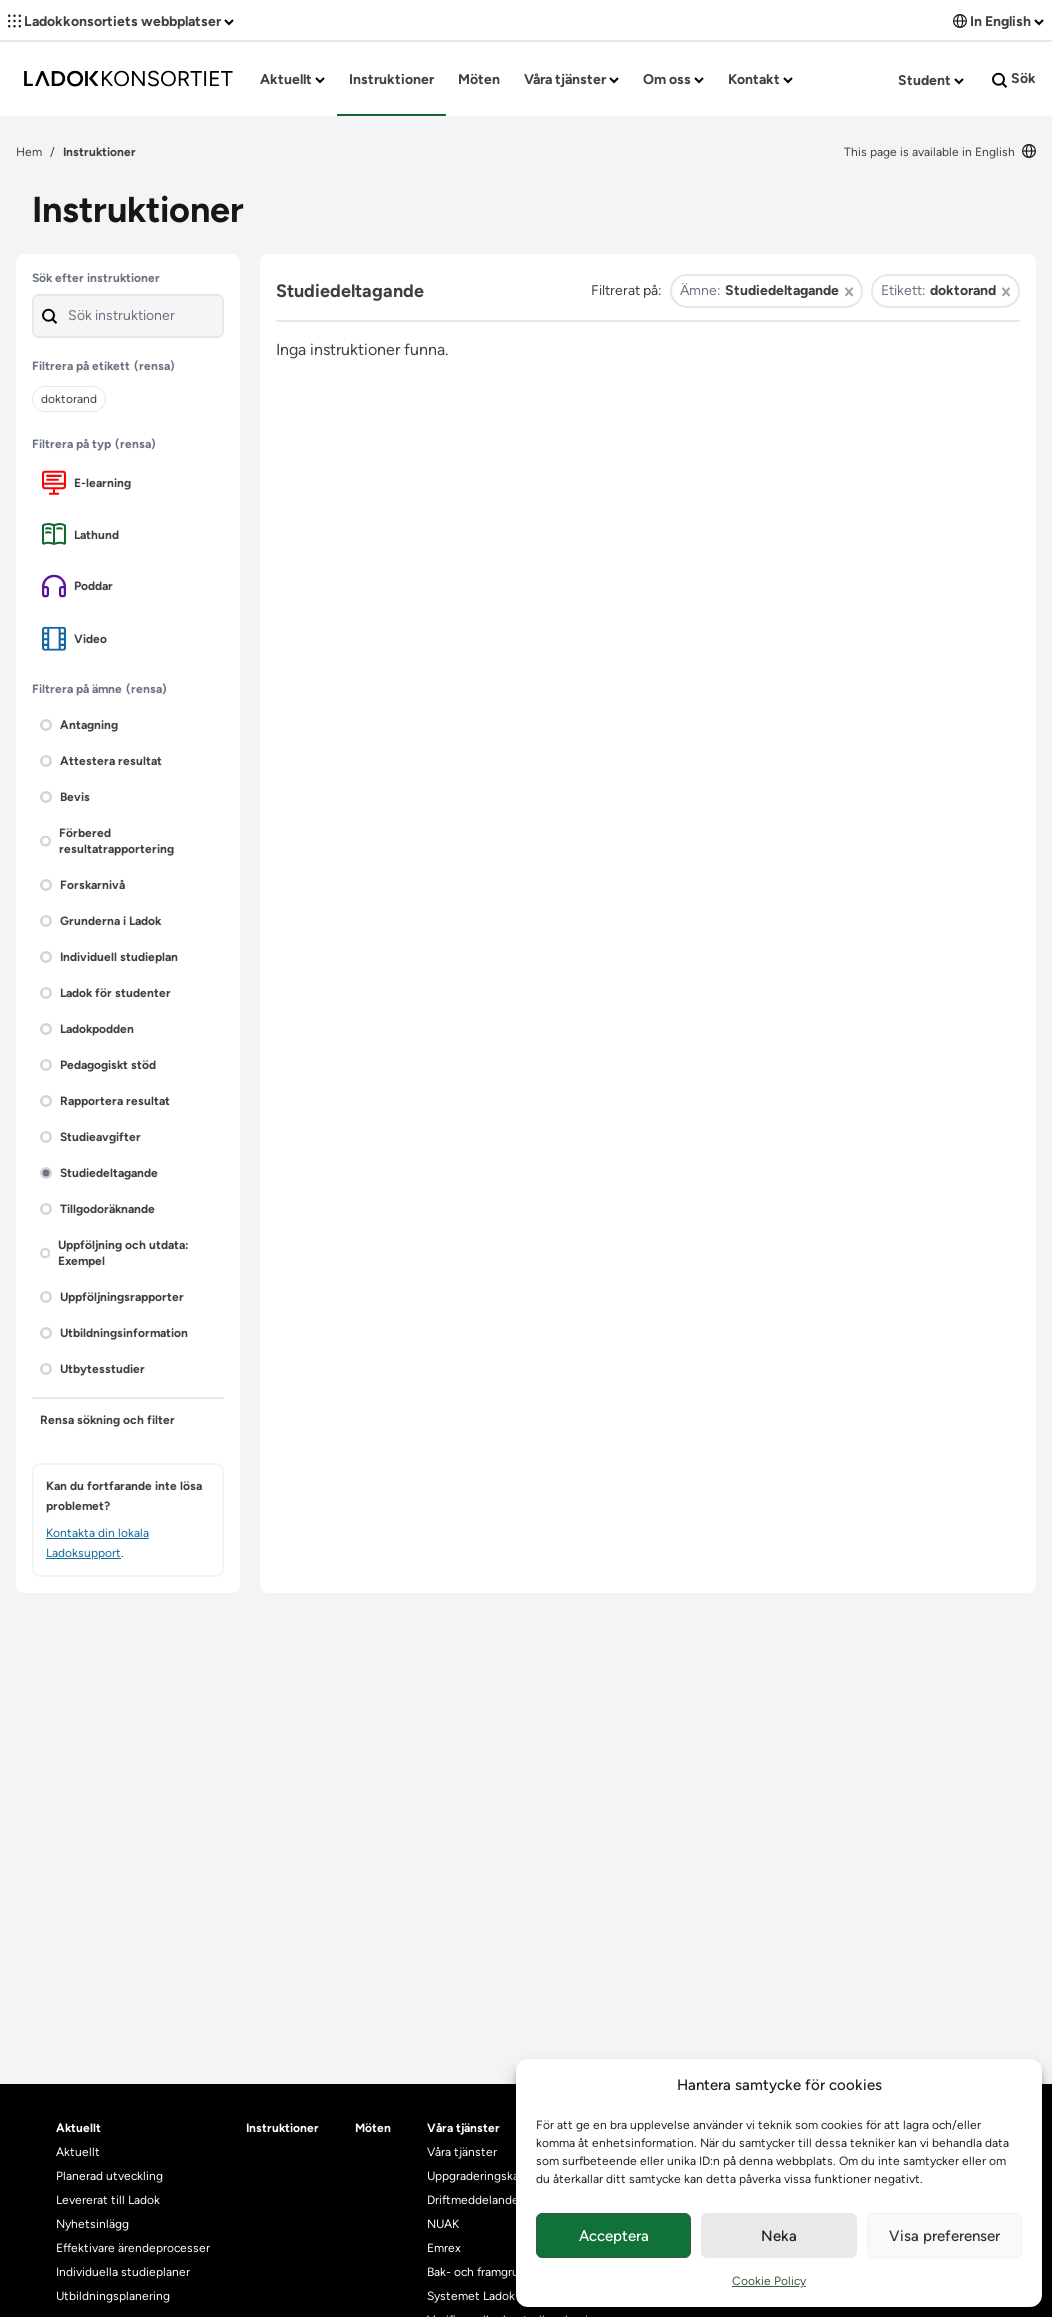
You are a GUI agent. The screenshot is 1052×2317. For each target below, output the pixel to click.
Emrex (444, 2248)
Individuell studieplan (109, 957)
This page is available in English (940, 152)
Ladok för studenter (105, 993)
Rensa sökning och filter (107, 1420)
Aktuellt (292, 79)
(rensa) (154, 366)
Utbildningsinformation (114, 1333)
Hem (29, 152)
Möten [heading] (373, 2128)
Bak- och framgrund (480, 2272)
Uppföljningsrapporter (112, 1297)
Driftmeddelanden (476, 2200)
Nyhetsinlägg (92, 2224)
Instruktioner (391, 79)
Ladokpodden (87, 1029)
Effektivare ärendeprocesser (133, 2248)
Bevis (65, 797)
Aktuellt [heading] (78, 2128)
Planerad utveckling (109, 2176)
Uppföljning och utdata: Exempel (114, 1253)
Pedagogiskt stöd (98, 1065)
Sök (1014, 79)
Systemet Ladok (471, 2296)
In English (998, 21)
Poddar (77, 586)
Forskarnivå (82, 885)
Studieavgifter (90, 1137)
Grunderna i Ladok (100, 921)
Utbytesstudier (92, 1369)
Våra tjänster (571, 79)
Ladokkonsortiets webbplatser (121, 21)
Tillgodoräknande (97, 1209)
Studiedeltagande (99, 1173)
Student (931, 80)
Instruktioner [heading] (282, 2128)
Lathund (80, 534)
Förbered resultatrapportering (107, 841)
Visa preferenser (944, 2236)
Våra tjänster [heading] (463, 2128)
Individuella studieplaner (124, 2272)
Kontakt (760, 79)
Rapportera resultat (105, 1101)
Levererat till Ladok (108, 2200)
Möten (479, 79)
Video (74, 638)
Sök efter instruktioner (96, 278)
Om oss (673, 79)
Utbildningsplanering (113, 2296)
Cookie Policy (769, 2281)
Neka (779, 2236)
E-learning (86, 482)
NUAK (443, 2224)
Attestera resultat (101, 761)
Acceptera (614, 2236)
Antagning (79, 725)
